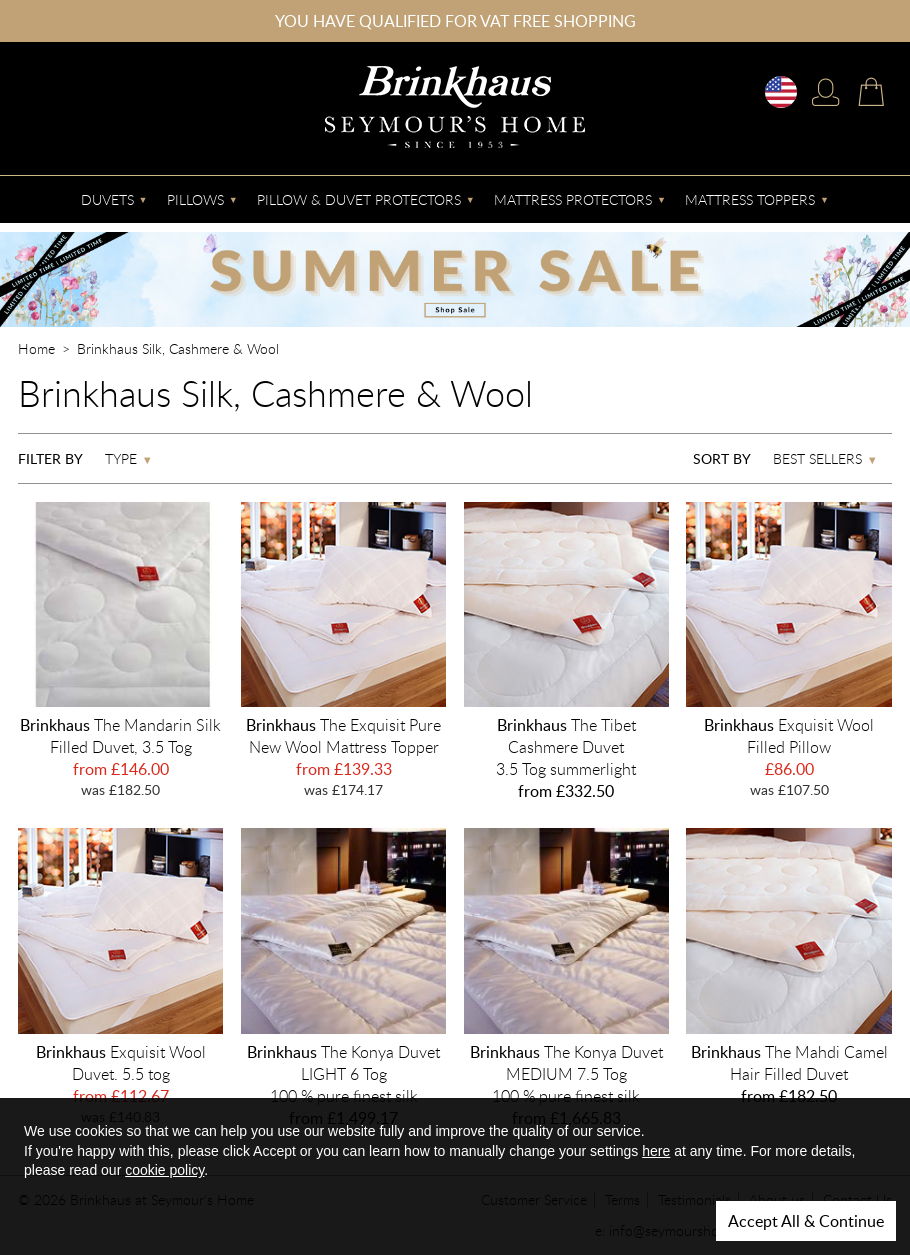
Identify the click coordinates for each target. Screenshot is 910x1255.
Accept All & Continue (806, 1221)
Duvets (107, 199)
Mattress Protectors (573, 199)
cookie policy (164, 1170)
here (656, 1151)
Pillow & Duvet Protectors (359, 199)
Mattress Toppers (750, 199)
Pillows (195, 199)
